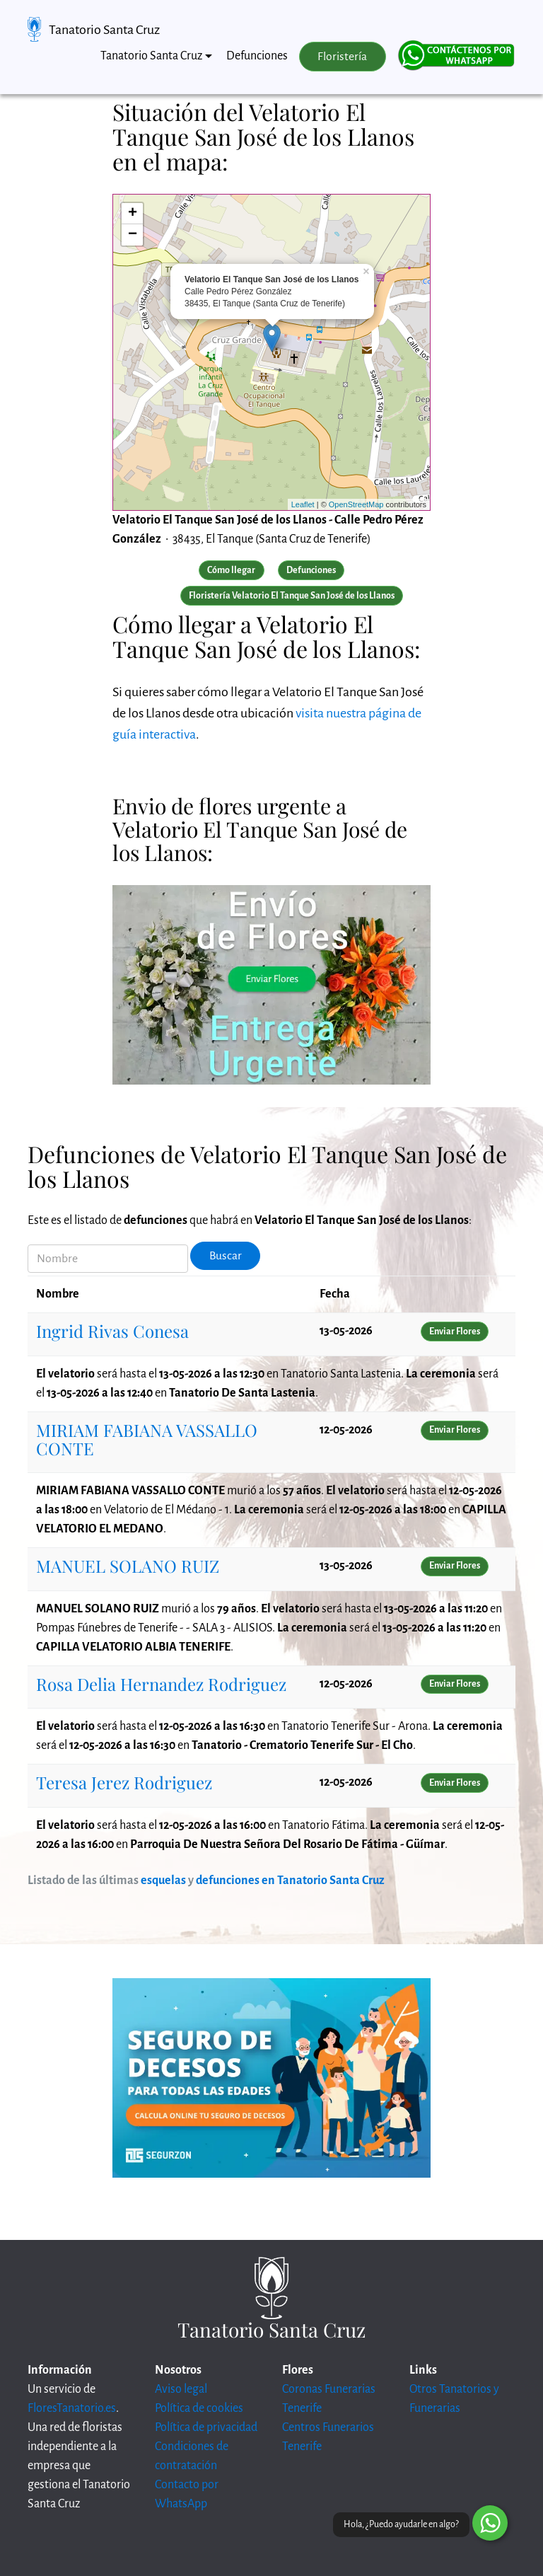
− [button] (132, 235)
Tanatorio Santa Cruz (104, 30)
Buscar (225, 1255)
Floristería (342, 56)
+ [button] (132, 213)
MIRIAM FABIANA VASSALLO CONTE (146, 1439)
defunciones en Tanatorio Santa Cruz (290, 1880)
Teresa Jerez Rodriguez (124, 1782)
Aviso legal (181, 2389)
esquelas (163, 1880)
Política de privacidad (206, 2427)
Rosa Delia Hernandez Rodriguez (161, 1684)
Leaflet (303, 504)
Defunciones (257, 56)
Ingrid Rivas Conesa (112, 1330)
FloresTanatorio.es (72, 2408)
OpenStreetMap (356, 504)
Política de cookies (199, 2408)
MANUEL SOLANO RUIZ (127, 1565)
